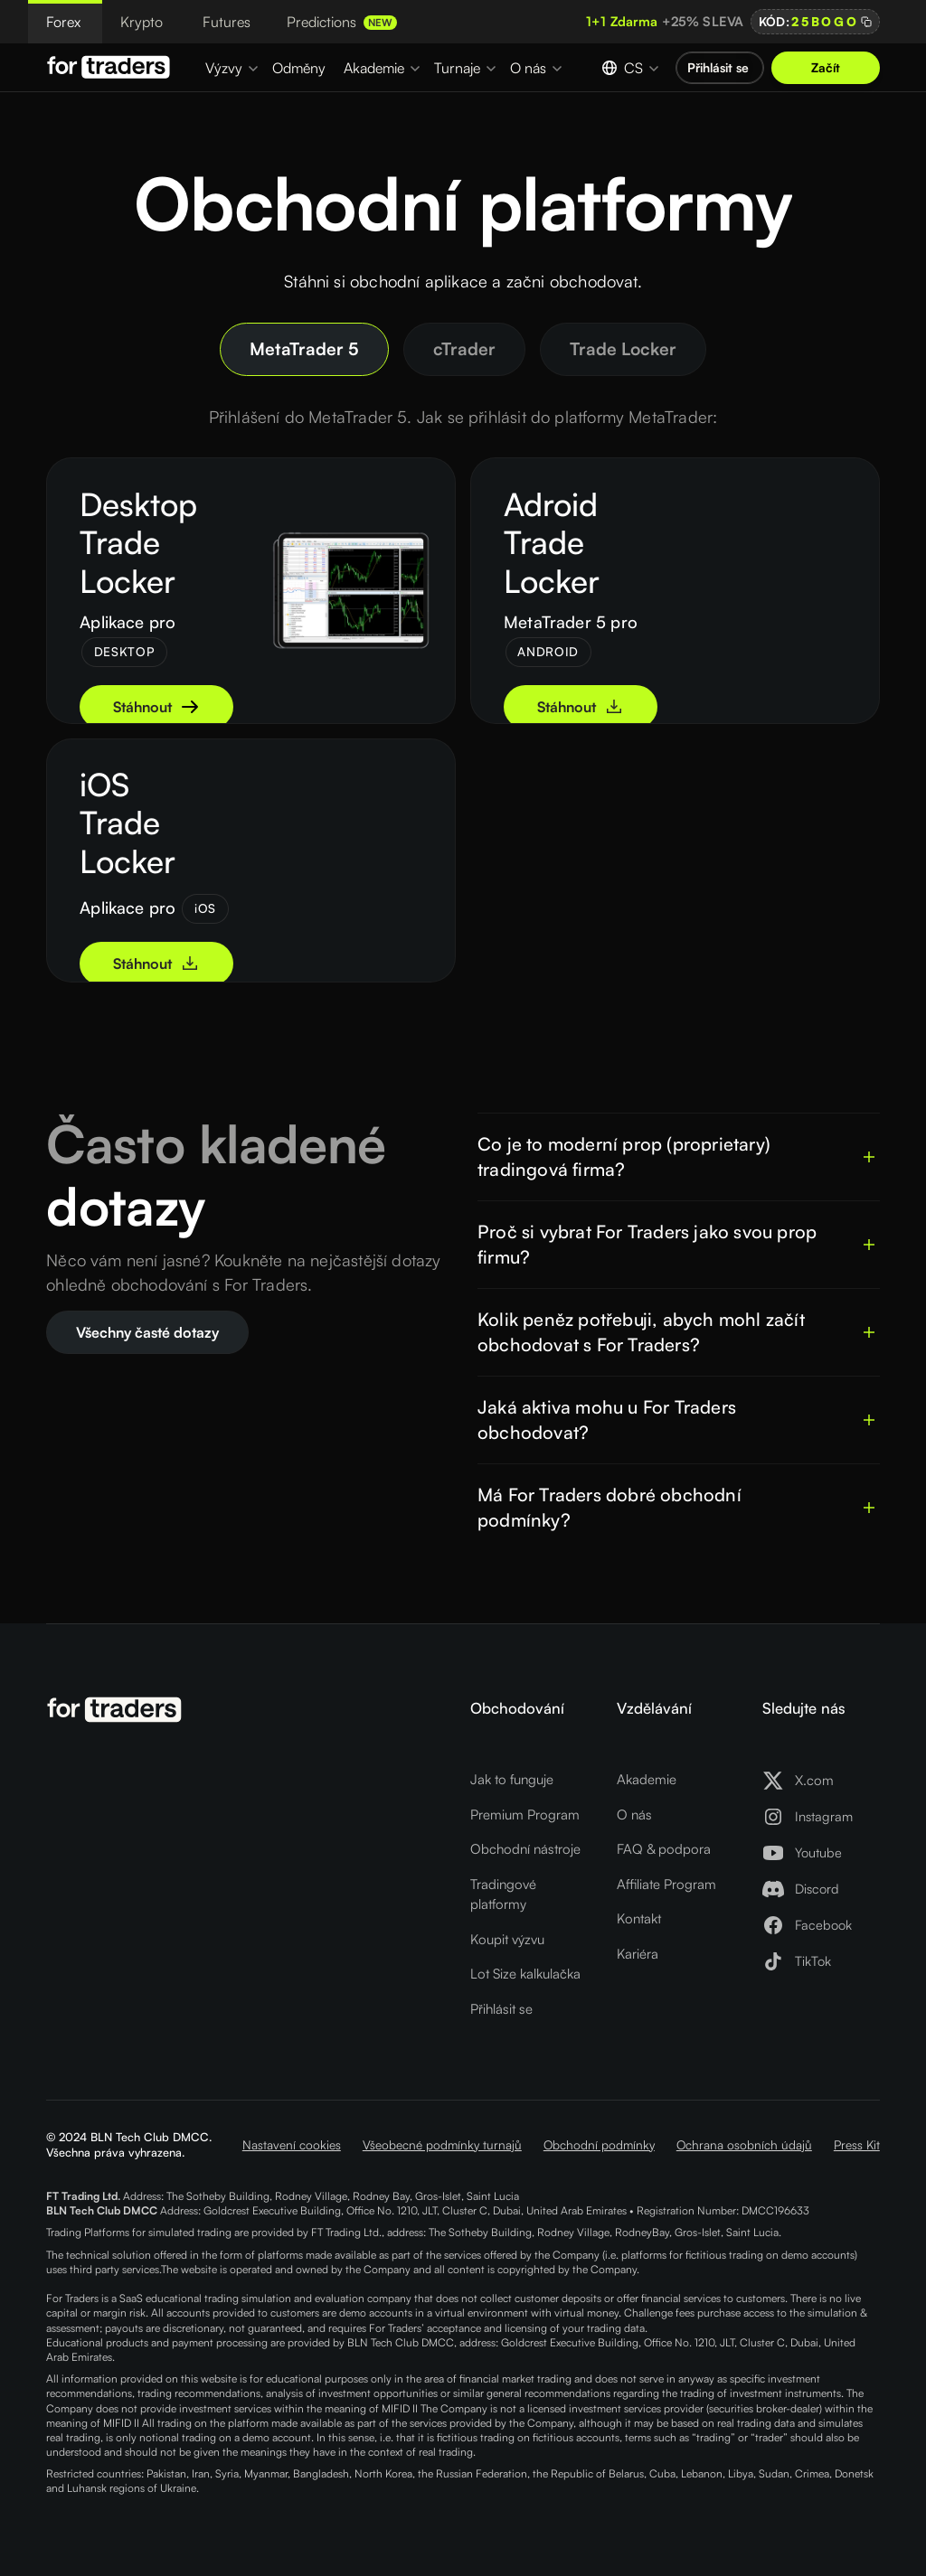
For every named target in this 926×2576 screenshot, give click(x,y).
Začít (825, 67)
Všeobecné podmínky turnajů (442, 2144)
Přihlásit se (501, 2008)
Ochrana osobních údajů (744, 2144)
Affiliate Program (666, 1884)
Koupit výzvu (507, 1939)
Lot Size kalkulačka (525, 1973)
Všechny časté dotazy (147, 1332)
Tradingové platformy (503, 1894)
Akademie (646, 1779)
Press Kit (857, 2144)
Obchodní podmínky (599, 2144)
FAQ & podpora (664, 1848)
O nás (634, 1814)
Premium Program (525, 1814)
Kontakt (639, 1918)
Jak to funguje (511, 1779)
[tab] (304, 349)
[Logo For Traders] (111, 67)
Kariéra (637, 1953)
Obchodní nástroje (525, 1848)
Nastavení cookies (291, 2144)
